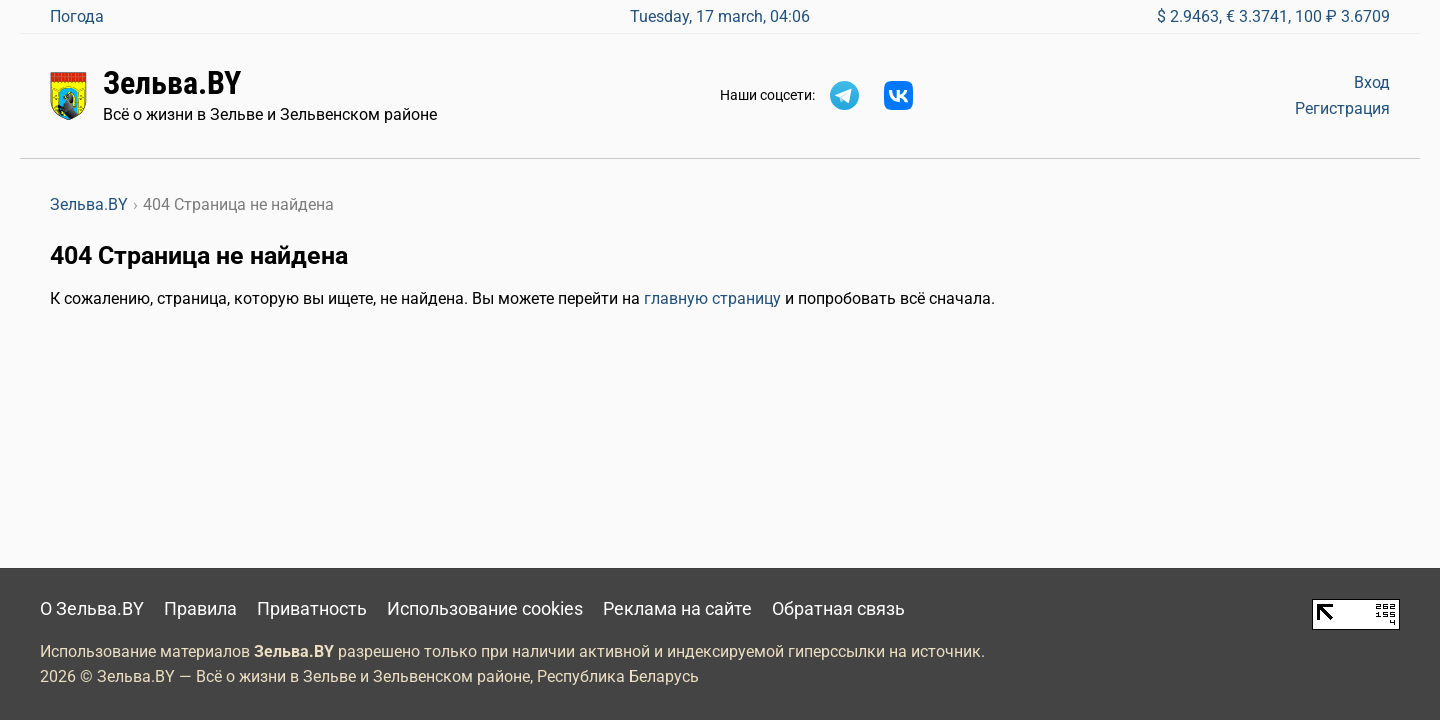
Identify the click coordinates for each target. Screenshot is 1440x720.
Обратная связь (838, 609)
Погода (77, 16)
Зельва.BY (172, 83)
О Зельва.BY (92, 609)
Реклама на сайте (677, 609)
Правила (200, 609)
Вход (1372, 82)
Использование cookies (485, 609)
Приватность (312, 609)
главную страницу (712, 298)
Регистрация (1342, 108)
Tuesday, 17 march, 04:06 (720, 16)
